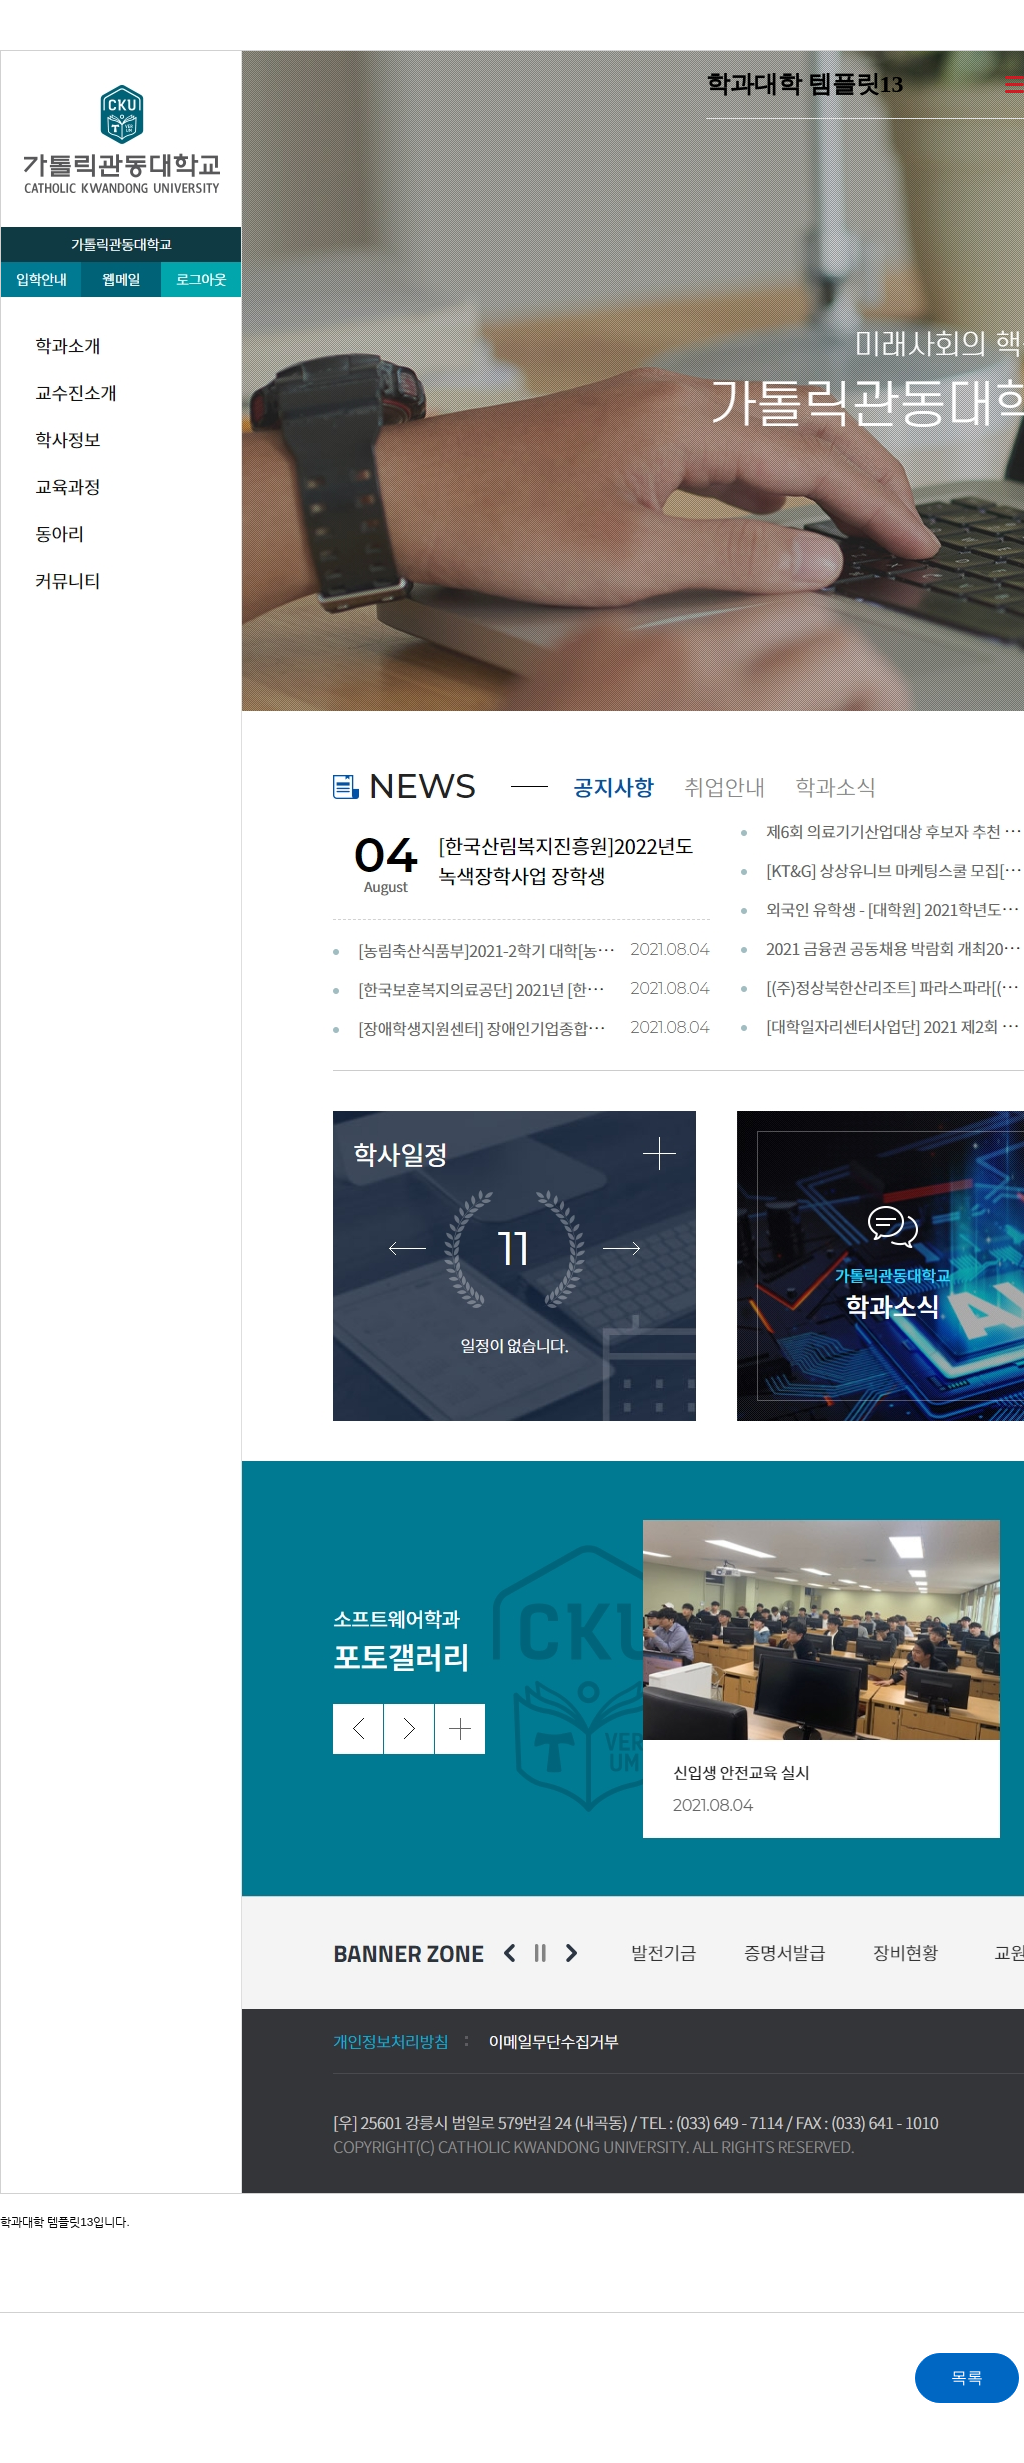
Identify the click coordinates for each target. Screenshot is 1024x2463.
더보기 (1014, 84)
